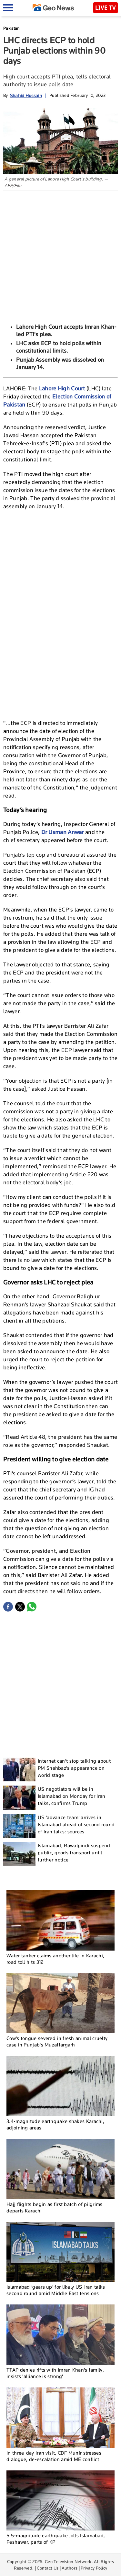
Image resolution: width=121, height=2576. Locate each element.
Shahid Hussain (26, 95)
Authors (69, 2568)
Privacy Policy (94, 2568)
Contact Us (47, 2568)
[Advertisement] (60, 254)
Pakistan (11, 28)
